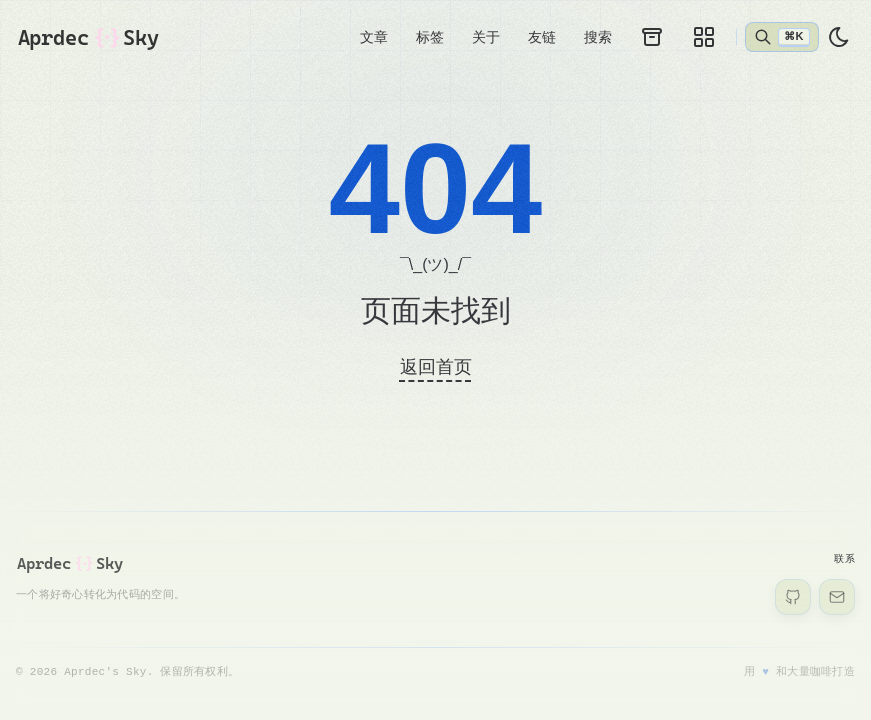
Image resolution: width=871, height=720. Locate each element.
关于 (486, 38)
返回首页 (436, 368)
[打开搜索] (782, 38)
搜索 (598, 38)
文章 (374, 38)
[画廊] (704, 38)
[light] (839, 39)
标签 (430, 38)
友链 (542, 38)
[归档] (652, 38)
